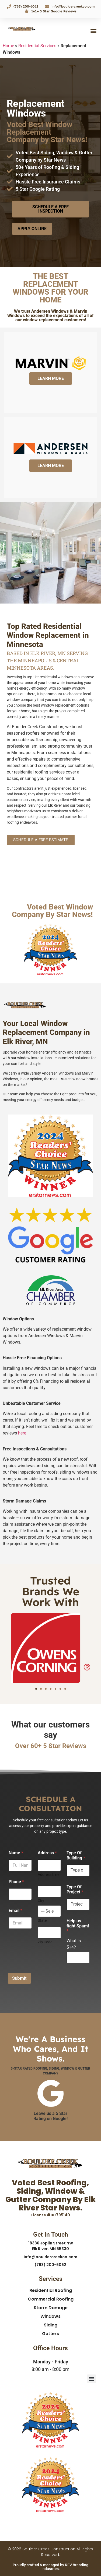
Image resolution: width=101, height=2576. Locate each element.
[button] (93, 31)
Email (15, 1910)
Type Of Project (75, 1889)
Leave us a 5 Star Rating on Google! (50, 2116)
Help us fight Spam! (78, 1926)
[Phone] (20, 1894)
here (22, 1433)
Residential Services (37, 45)
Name (16, 1852)
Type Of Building (76, 1855)
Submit (19, 1978)
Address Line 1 (48, 1876)
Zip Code (45, 1942)
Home (8, 45)
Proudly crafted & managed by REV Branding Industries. (50, 2567)
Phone (16, 1881)
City (41, 1901)
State (42, 1920)
